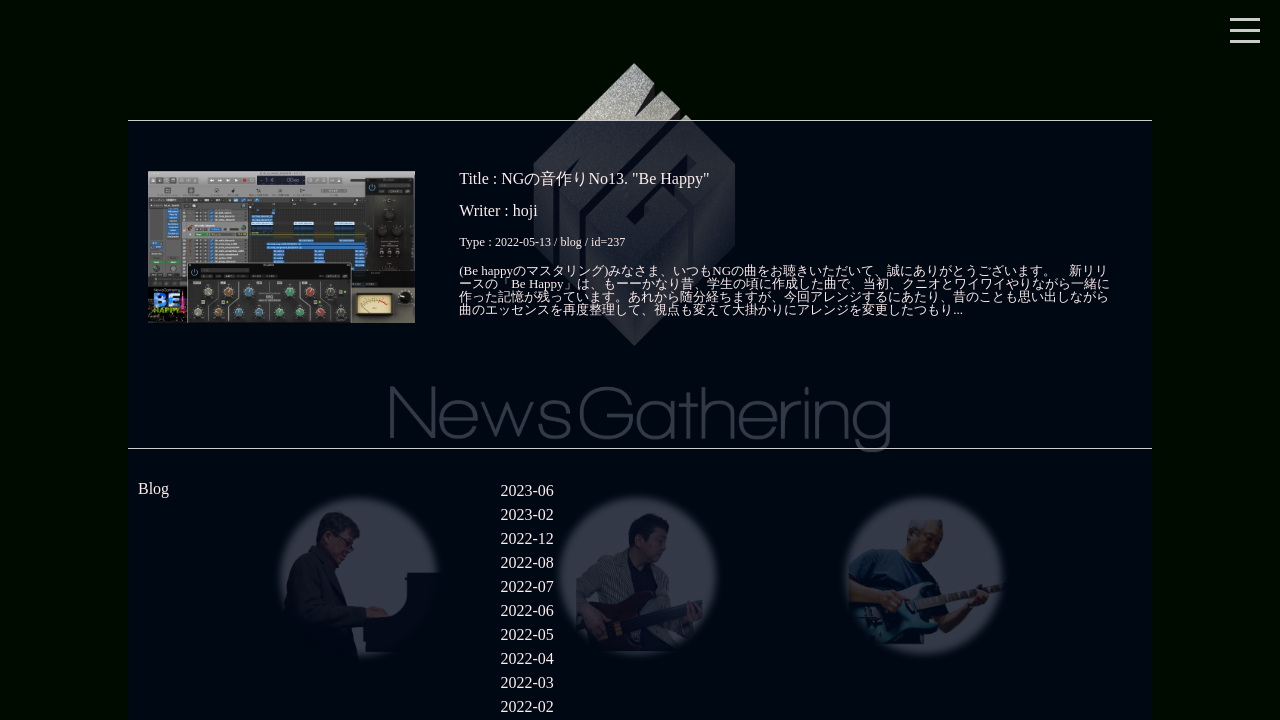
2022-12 (526, 538)
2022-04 (526, 658)
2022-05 (526, 634)
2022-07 (526, 586)
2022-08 (526, 562)
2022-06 (526, 610)
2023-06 (526, 490)
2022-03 (526, 682)
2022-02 (526, 706)
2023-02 (526, 514)
